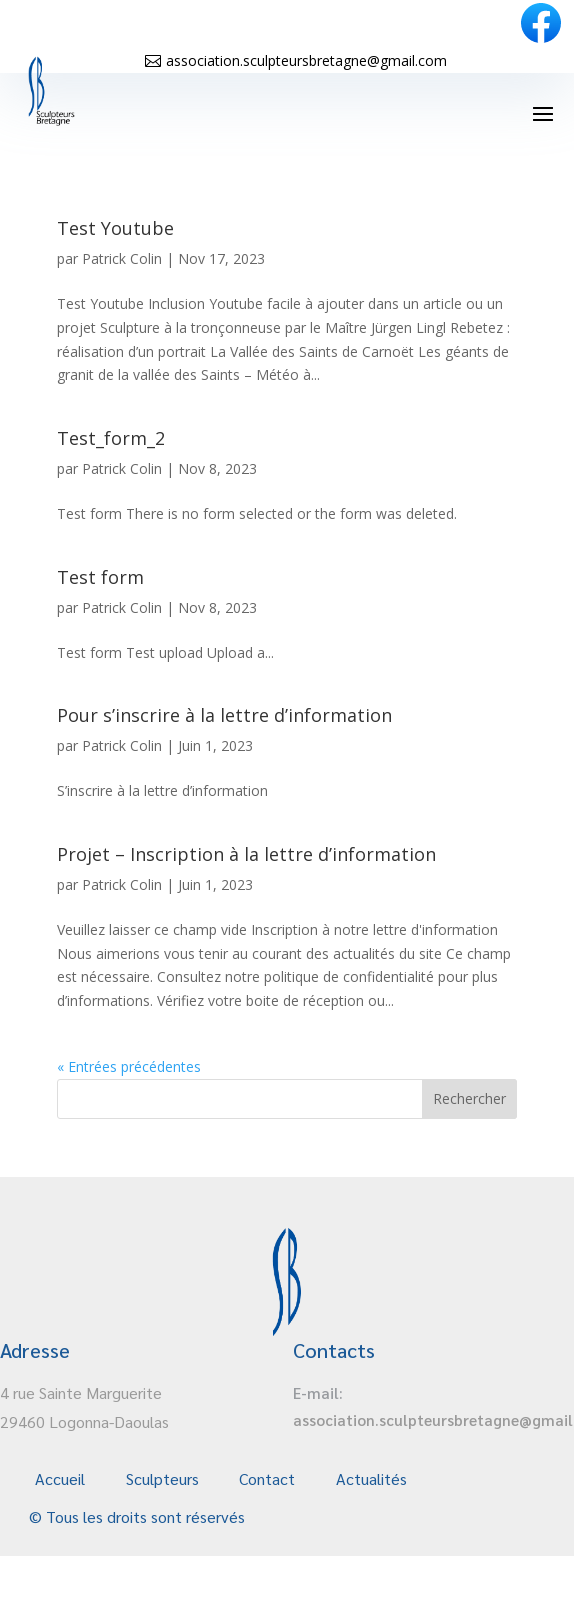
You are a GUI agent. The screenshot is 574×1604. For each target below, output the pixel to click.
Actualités (371, 1478)
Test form (100, 577)
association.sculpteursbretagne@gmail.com (306, 60)
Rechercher (469, 1098)
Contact (267, 1478)
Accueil (60, 1478)
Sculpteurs (162, 1478)
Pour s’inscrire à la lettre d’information (224, 715)
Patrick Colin (122, 258)
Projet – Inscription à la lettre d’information (246, 854)
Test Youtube (115, 228)
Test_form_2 (111, 438)
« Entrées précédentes (129, 1066)
